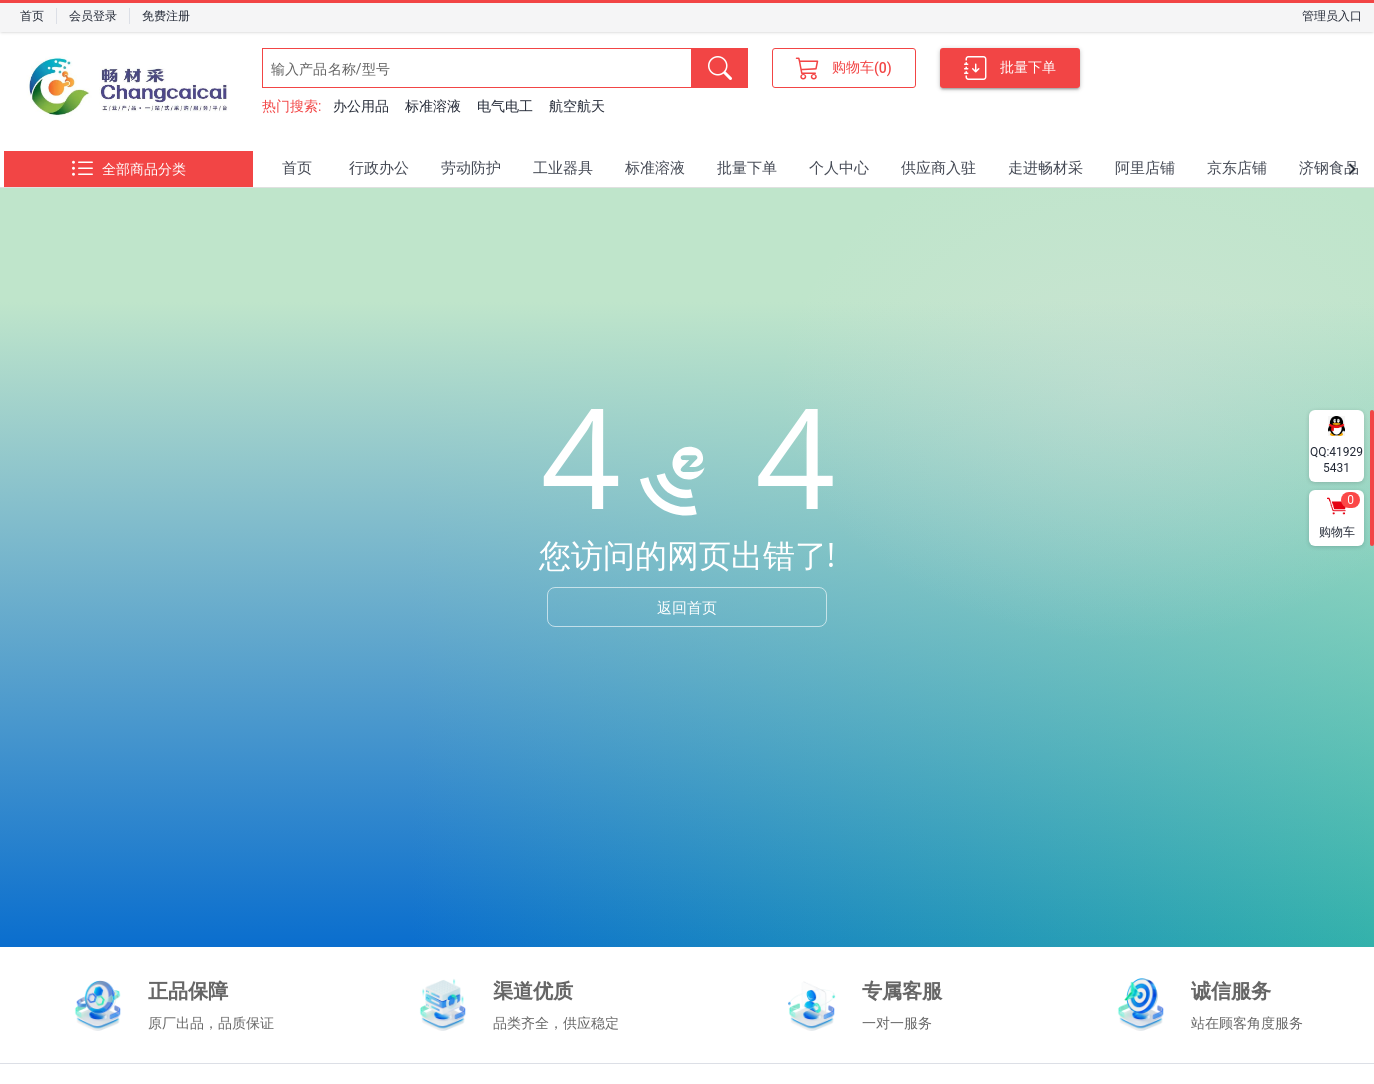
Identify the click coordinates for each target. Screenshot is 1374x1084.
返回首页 (687, 607)
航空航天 (577, 106)
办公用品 (361, 106)
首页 (32, 16)
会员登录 (93, 16)
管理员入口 (1332, 16)
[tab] (297, 169)
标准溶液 (433, 106)
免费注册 (166, 16)
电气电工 (505, 106)
